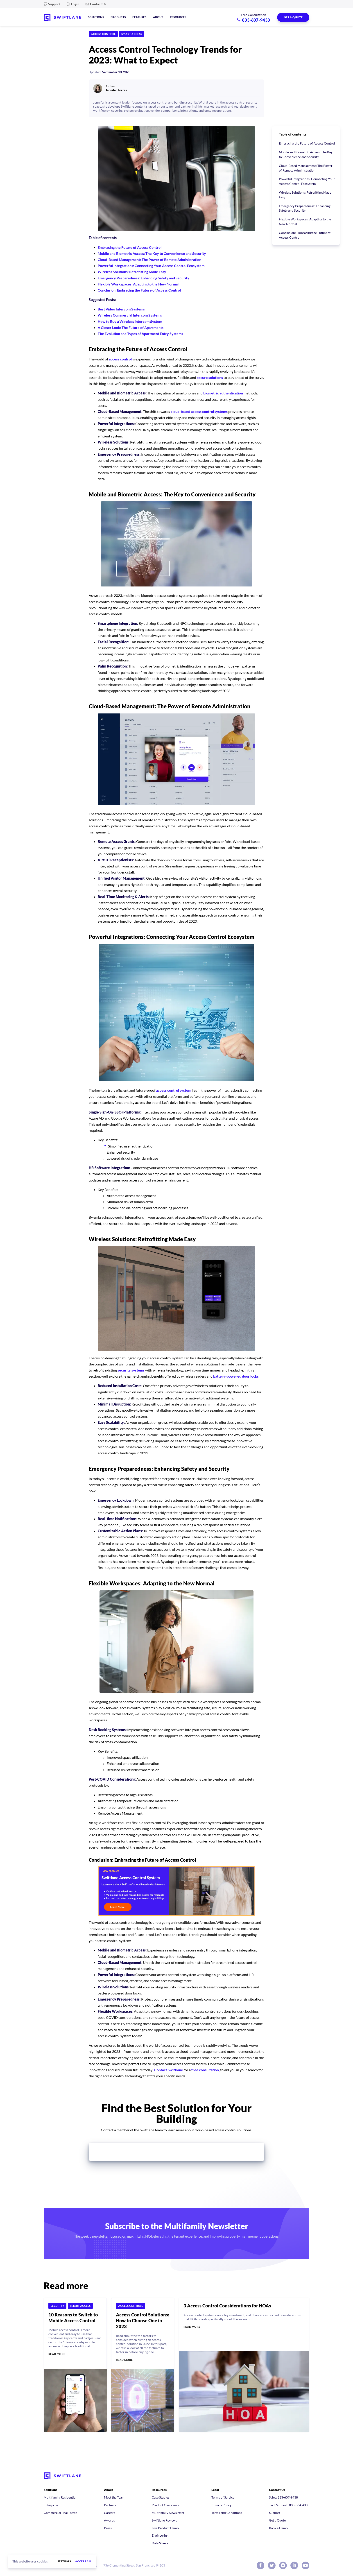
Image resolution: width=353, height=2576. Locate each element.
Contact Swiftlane (168, 2070)
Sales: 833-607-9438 (283, 2497)
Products (118, 17)
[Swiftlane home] (62, 17)
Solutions (96, 17)
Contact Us (98, 4)
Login (75, 4)
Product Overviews (165, 2505)
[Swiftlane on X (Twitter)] (272, 2565)
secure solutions (210, 377)
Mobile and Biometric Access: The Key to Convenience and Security (152, 253)
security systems (131, 1370)
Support (54, 4)
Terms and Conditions (226, 2513)
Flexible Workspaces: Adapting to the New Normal (138, 284)
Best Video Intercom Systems (121, 309)
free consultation (205, 2070)
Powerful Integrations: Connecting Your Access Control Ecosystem (151, 265)
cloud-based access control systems (199, 411)
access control (120, 359)
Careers (109, 2513)
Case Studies (160, 2497)
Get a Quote (277, 2520)
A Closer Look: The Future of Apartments (130, 327)
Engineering (160, 2535)
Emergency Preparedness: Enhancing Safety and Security (143, 278)
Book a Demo (278, 2528)
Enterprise (51, 2505)
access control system (173, 1090)
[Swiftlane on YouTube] (305, 2565)
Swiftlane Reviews (164, 2520)
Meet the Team (114, 2497)
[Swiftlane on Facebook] (260, 2565)
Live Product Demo (165, 2528)
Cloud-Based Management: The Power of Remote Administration (149, 259)
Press (108, 2528)
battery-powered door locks (236, 1376)
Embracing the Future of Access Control (129, 247)
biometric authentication (223, 393)
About (158, 17)
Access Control (103, 34)
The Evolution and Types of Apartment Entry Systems (140, 333)
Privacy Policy (221, 2505)
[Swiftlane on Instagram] (283, 2565)
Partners (110, 2505)
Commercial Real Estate (60, 2513)
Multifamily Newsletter (168, 2513)
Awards (109, 2520)
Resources (178, 17)
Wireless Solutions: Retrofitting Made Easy (132, 271)
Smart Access (131, 34)
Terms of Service (222, 2497)
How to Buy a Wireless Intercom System (130, 321)
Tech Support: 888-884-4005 (289, 2505)
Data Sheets (160, 2543)
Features (139, 17)
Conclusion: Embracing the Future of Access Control (139, 290)
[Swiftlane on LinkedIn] (294, 2565)
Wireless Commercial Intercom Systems (130, 315)
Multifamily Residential (60, 2497)
